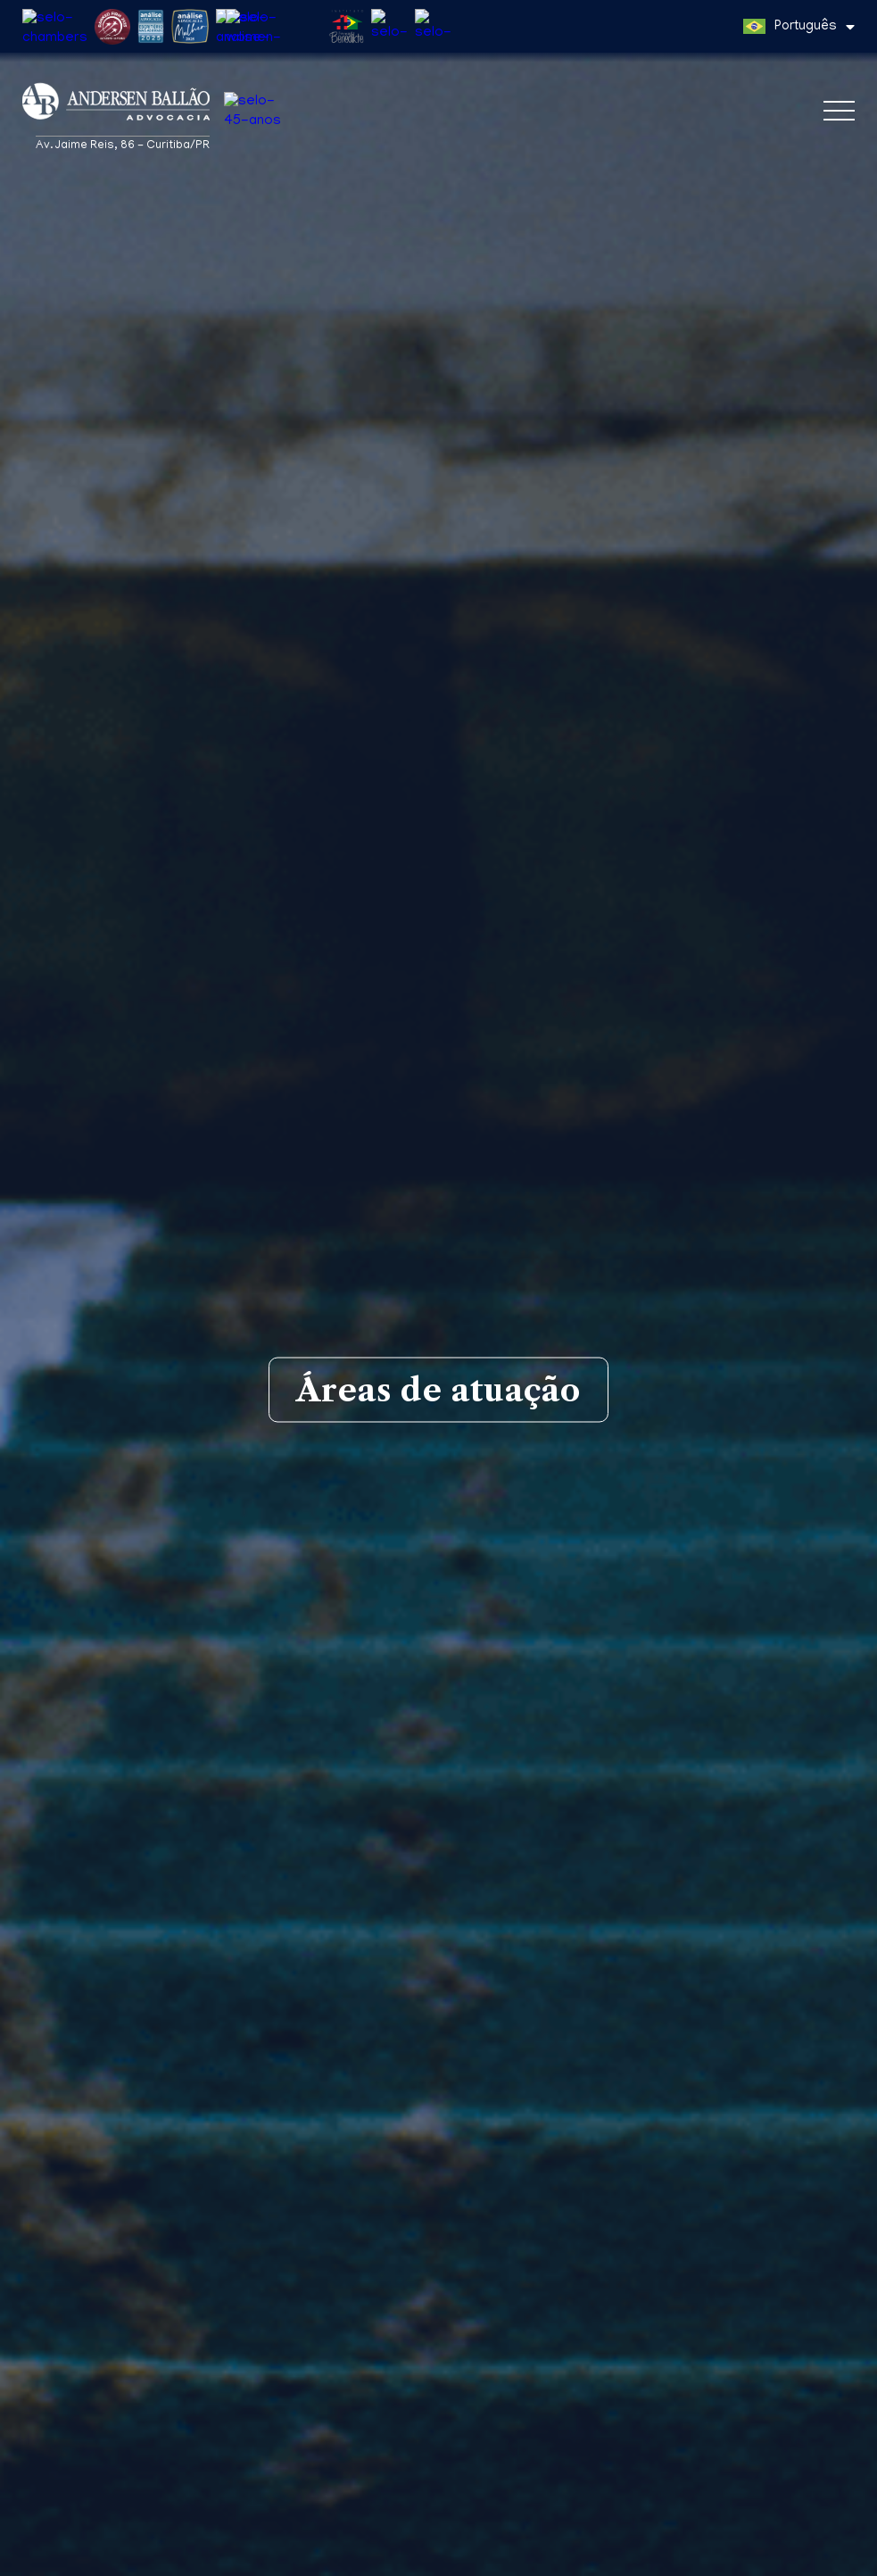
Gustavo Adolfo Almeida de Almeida (438, 2487)
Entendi (829, 2552)
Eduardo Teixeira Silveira (438, 2461)
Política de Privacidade (453, 2559)
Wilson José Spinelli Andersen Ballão (439, 2513)
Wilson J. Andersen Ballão (439, 2435)
